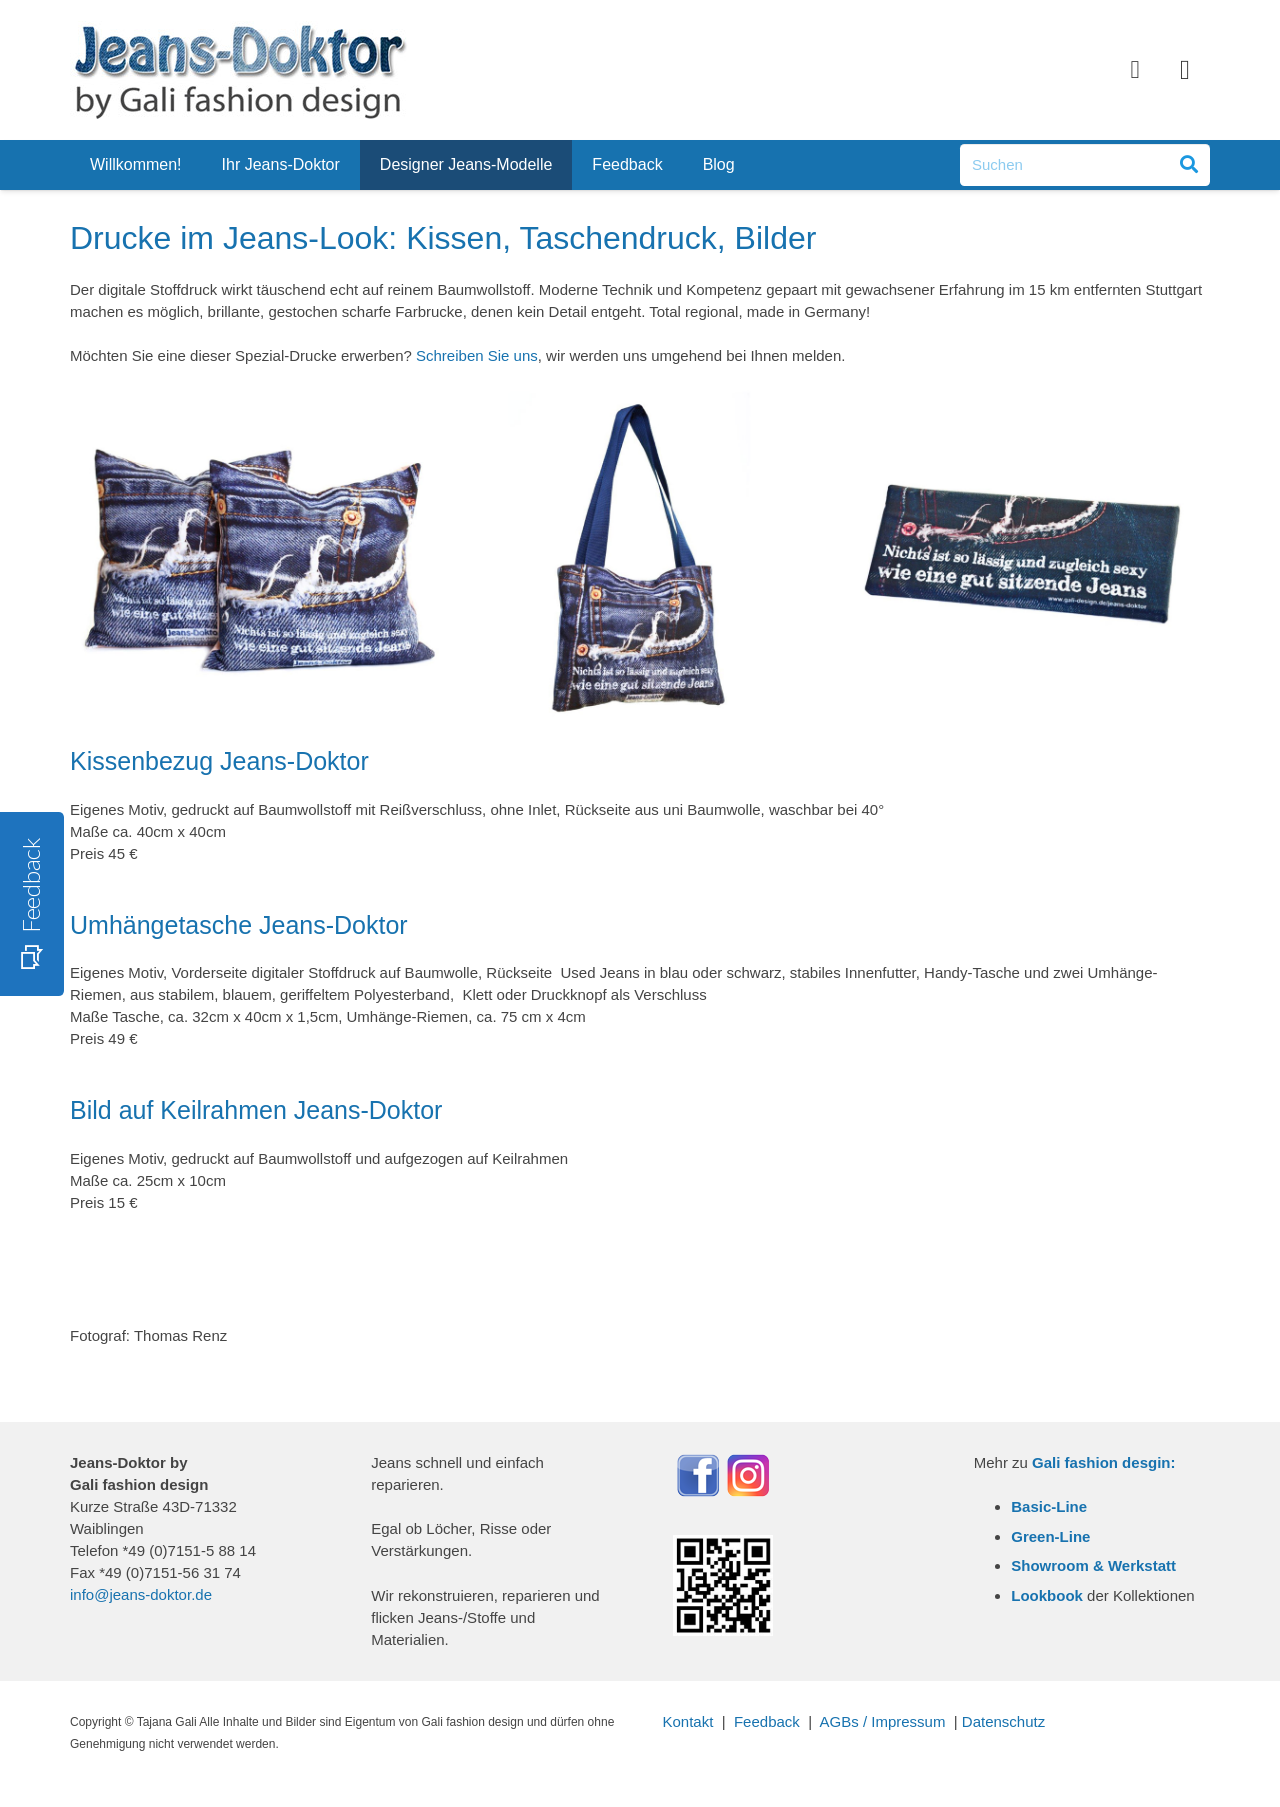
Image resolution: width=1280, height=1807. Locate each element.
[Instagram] (1185, 70)
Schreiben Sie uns (477, 355)
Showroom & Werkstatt (1093, 1565)
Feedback (767, 1721)
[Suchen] (1085, 165)
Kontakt (688, 1721)
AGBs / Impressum (883, 1721)
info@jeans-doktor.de (141, 1594)
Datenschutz (1003, 1721)
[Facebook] (1135, 70)
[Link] (239, 70)
